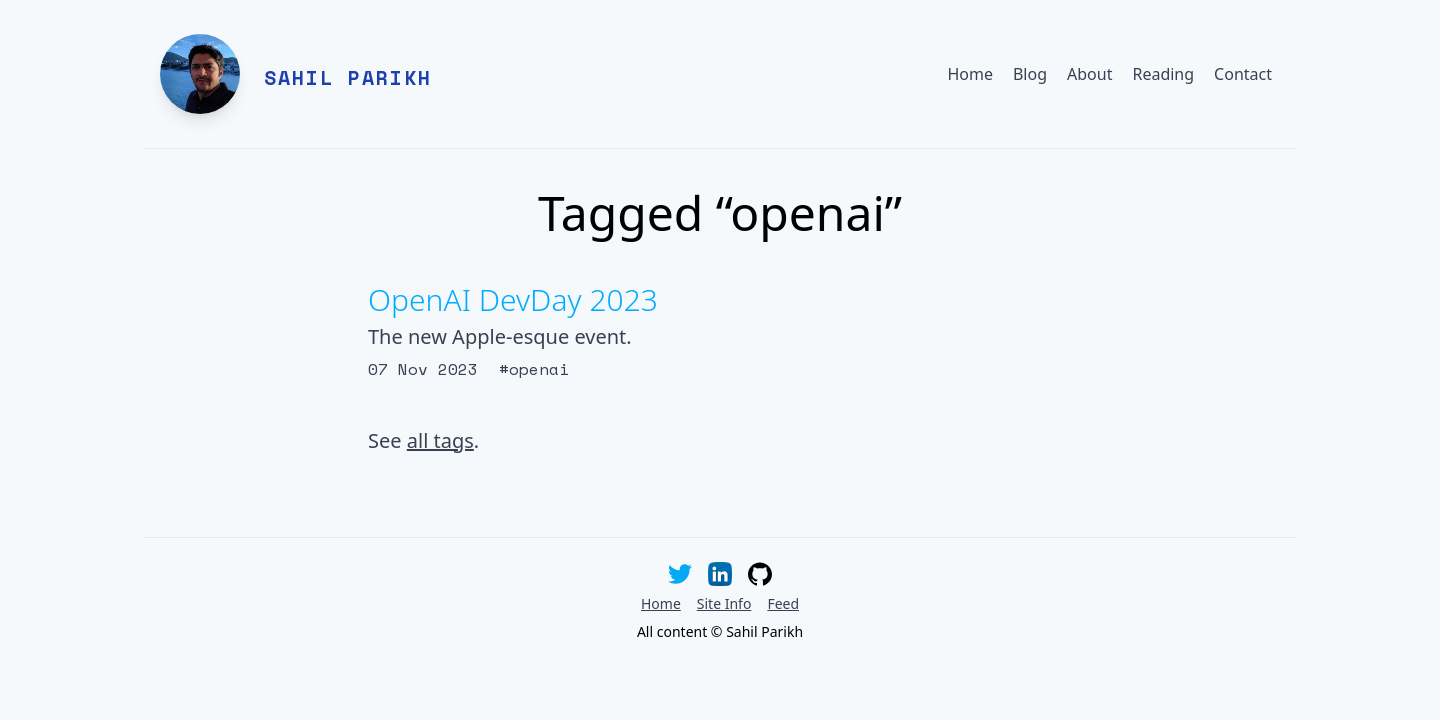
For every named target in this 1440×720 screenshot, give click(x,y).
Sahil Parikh (348, 77)
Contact (1243, 74)
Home (970, 74)
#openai (534, 369)
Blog (1030, 74)
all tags (440, 440)
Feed (783, 603)
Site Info (724, 603)
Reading (1163, 74)
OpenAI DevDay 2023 (513, 299)
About (1089, 74)
